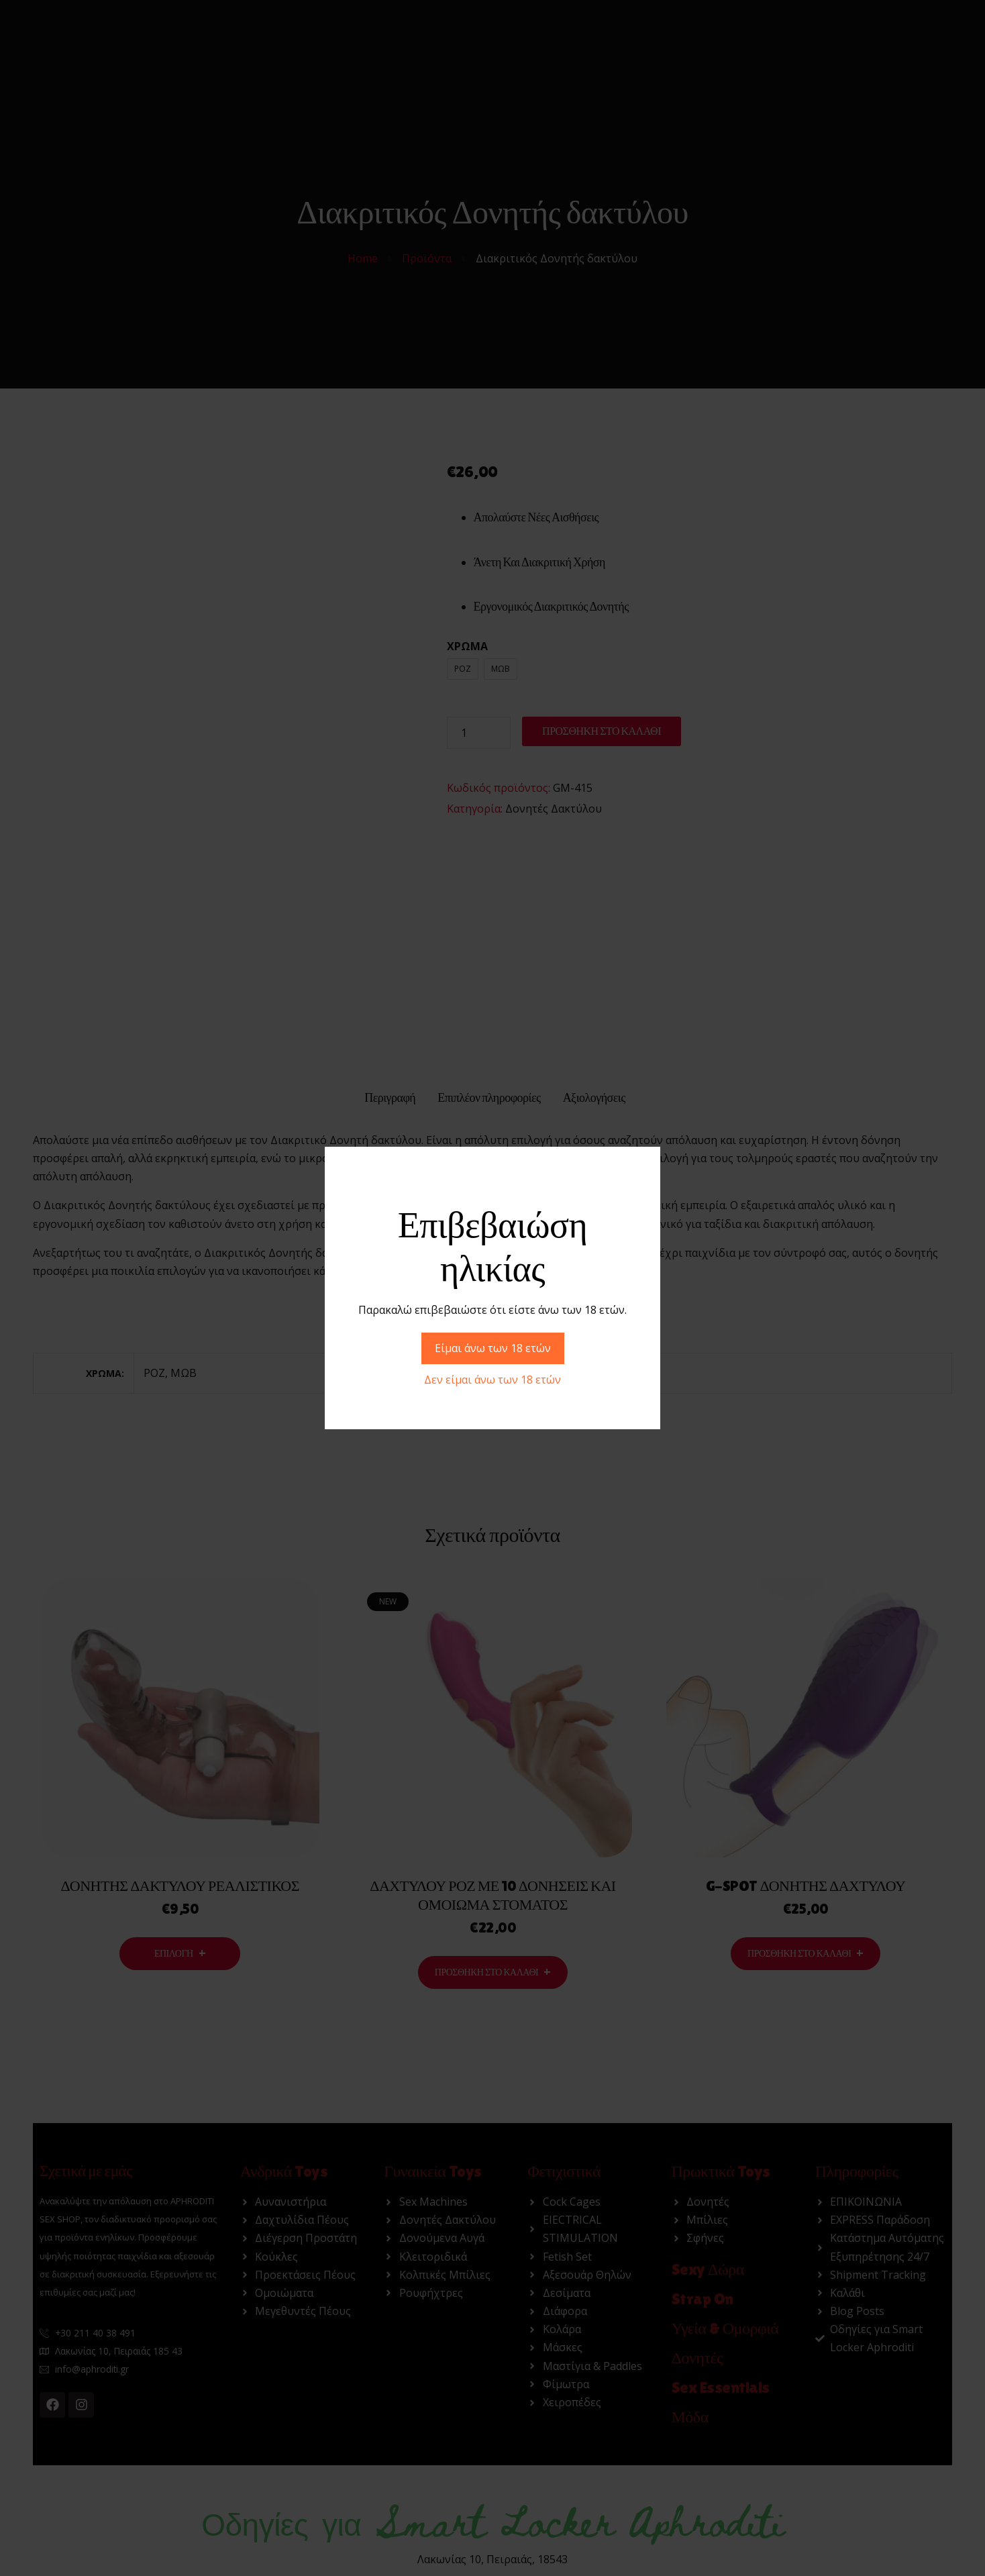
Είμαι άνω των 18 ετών (493, 1348)
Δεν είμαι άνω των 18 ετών (492, 1379)
